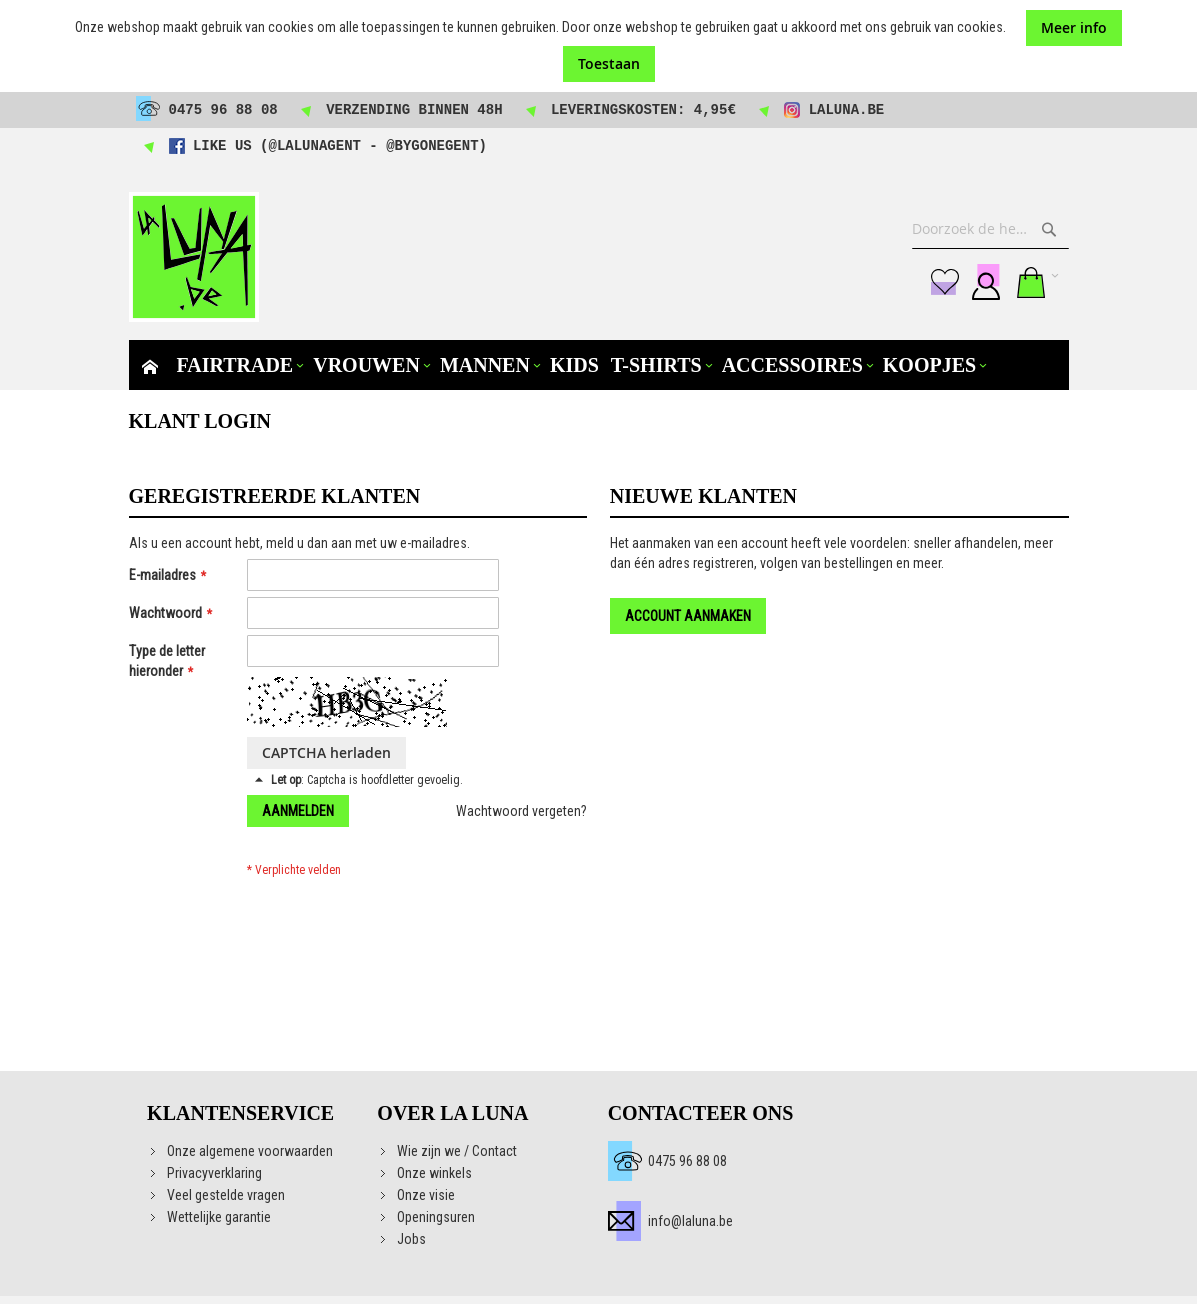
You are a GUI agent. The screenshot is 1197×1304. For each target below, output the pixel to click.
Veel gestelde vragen (226, 1195)
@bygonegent (432, 146)
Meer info (1074, 27)
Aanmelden (986, 282)
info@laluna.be (690, 1221)
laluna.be (847, 110)
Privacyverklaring (214, 1173)
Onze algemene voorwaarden (250, 1151)
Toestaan (609, 63)
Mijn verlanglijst (945, 282)
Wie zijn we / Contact (457, 1151)
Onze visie (426, 1195)
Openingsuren (436, 1217)
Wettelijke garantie (219, 1217)
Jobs (411, 1239)
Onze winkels (434, 1173)
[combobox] (990, 229)
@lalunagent (315, 146)
